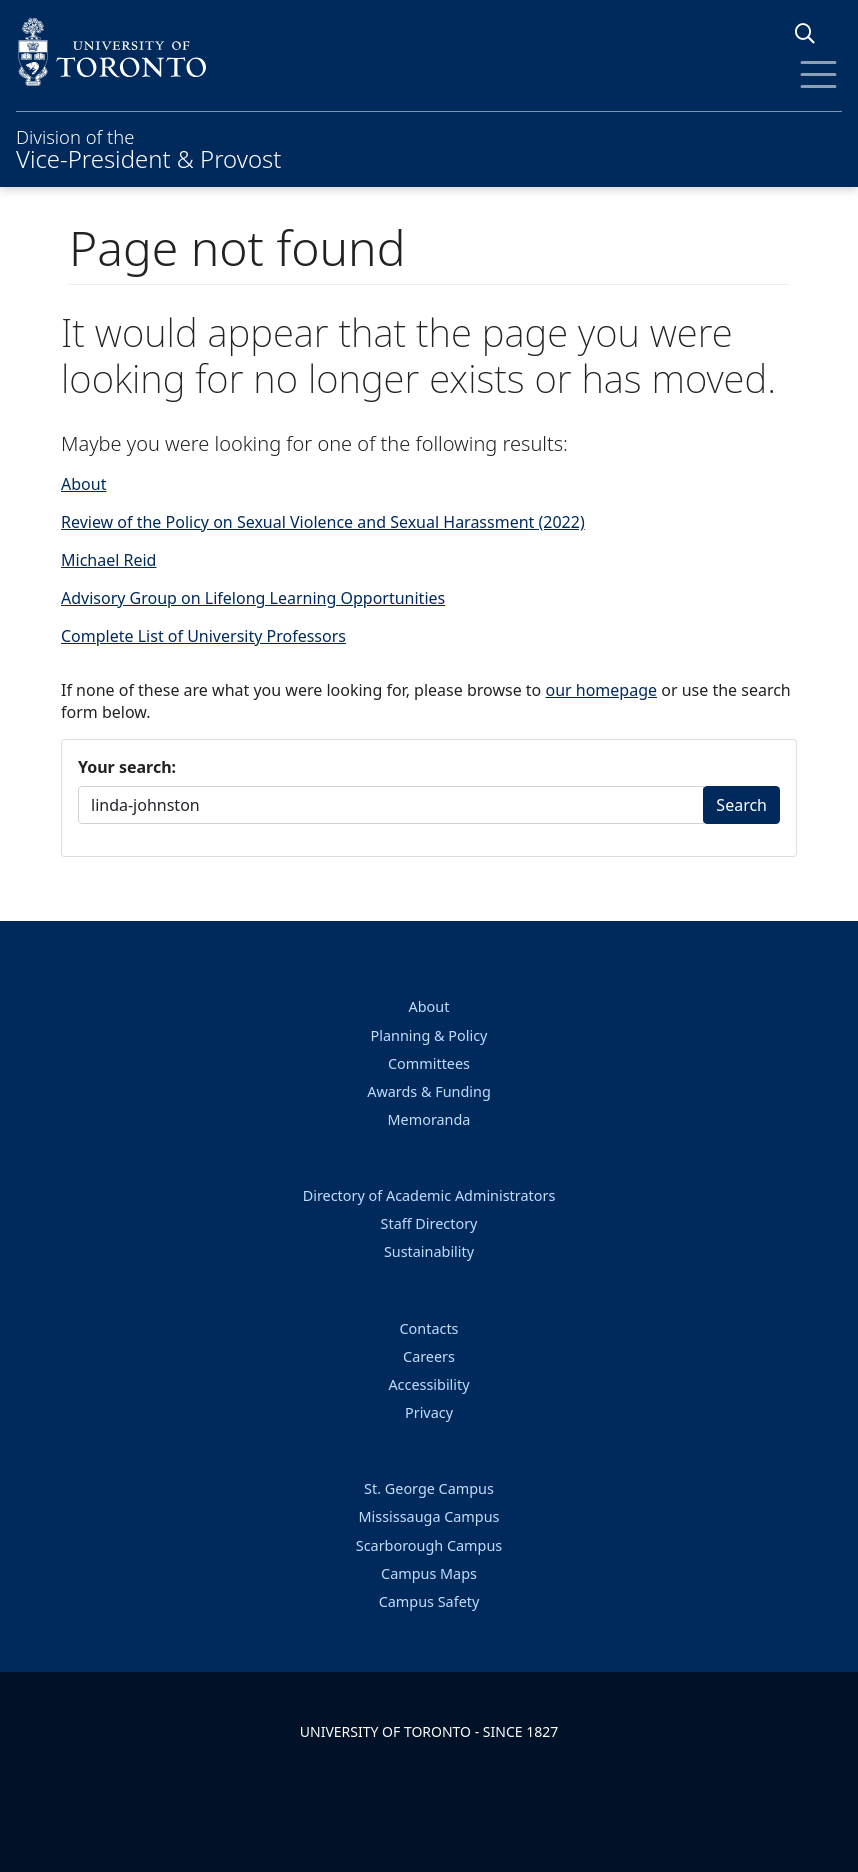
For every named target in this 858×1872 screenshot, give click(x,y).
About (83, 484)
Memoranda (429, 1119)
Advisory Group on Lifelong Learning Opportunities (253, 598)
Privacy (429, 1412)
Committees (429, 1063)
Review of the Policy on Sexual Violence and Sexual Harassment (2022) (323, 522)
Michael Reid (108, 560)
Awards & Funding (429, 1091)
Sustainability (429, 1251)
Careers (429, 1356)
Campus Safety (429, 1601)
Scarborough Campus (429, 1545)
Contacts (429, 1328)
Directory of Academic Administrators (429, 1195)
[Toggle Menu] (818, 74)
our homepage (601, 690)
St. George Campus (429, 1488)
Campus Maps (429, 1573)
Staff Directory (429, 1223)
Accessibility (428, 1384)
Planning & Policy (429, 1035)
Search (741, 805)
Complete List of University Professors (203, 636)
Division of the (148, 147)
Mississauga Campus (429, 1516)
